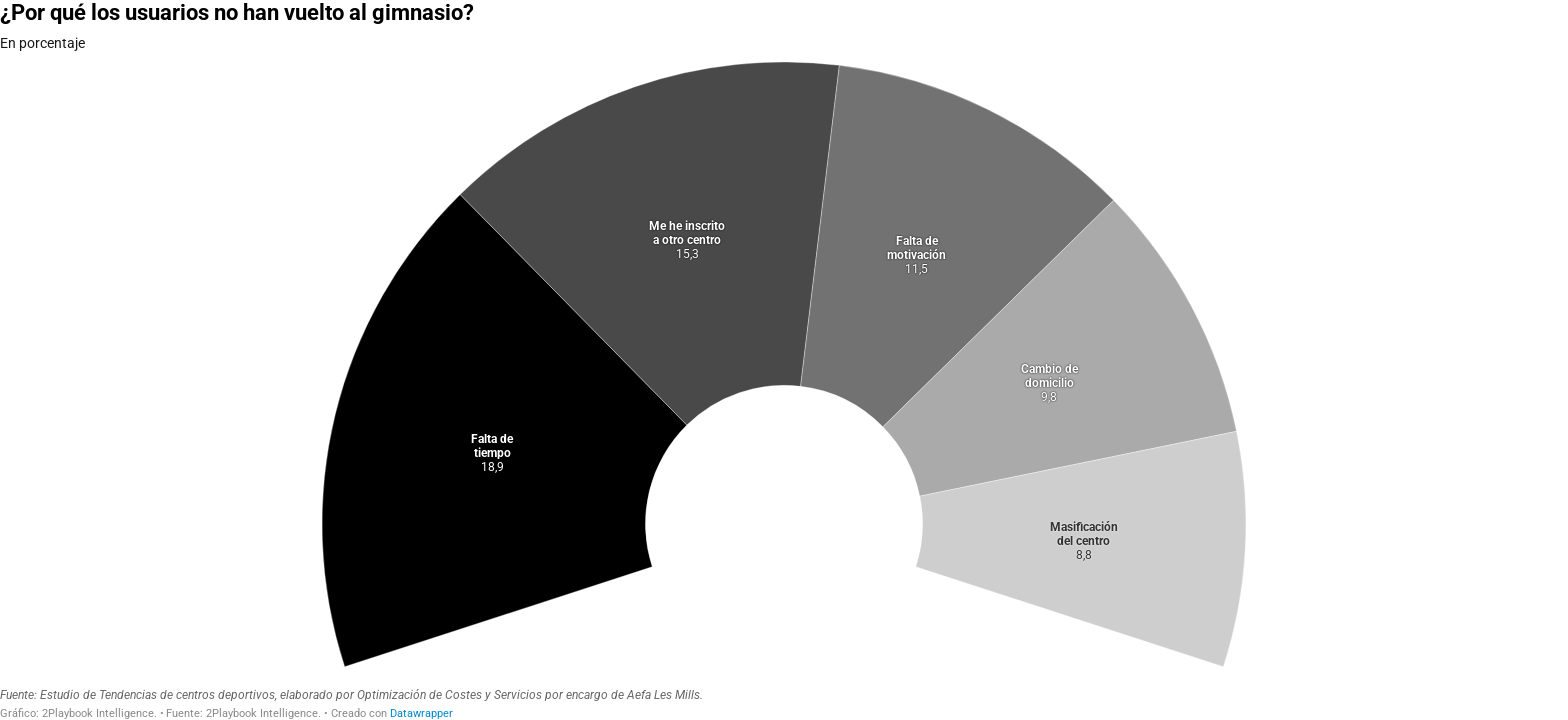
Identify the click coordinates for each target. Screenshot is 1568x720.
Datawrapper (421, 713)
